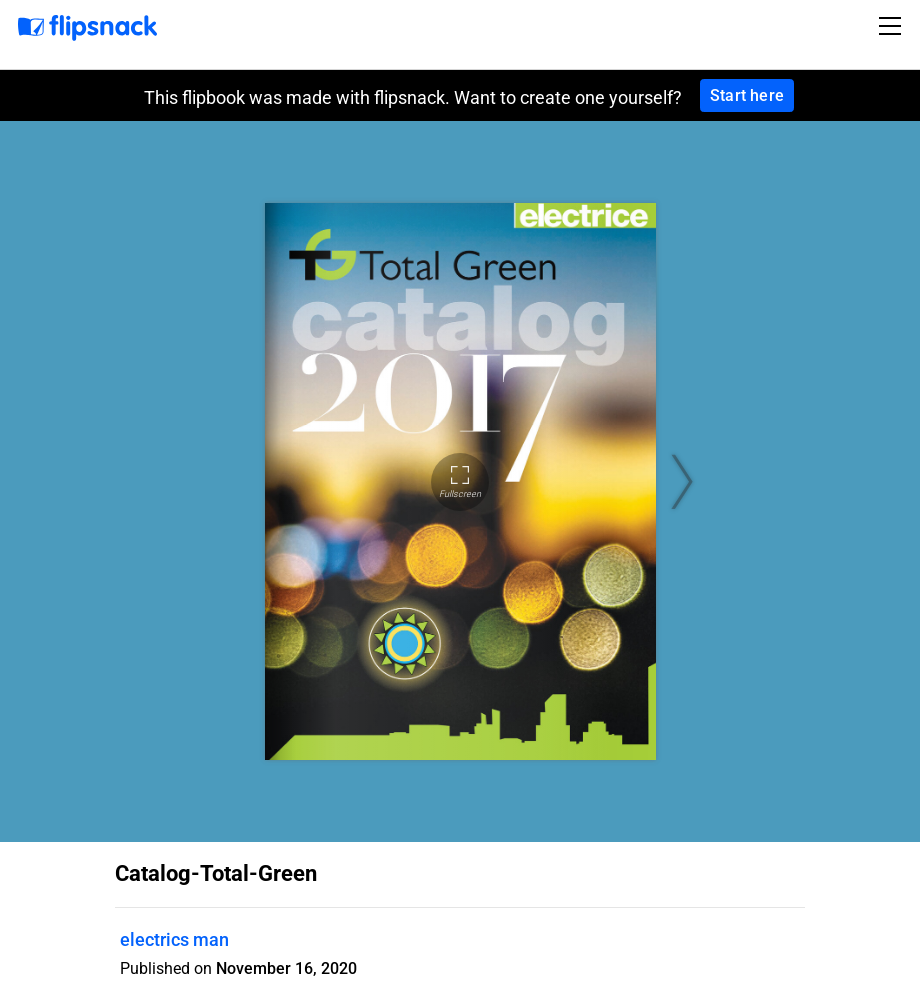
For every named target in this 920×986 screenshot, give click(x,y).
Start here (747, 95)
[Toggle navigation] (893, 26)
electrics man (174, 939)
